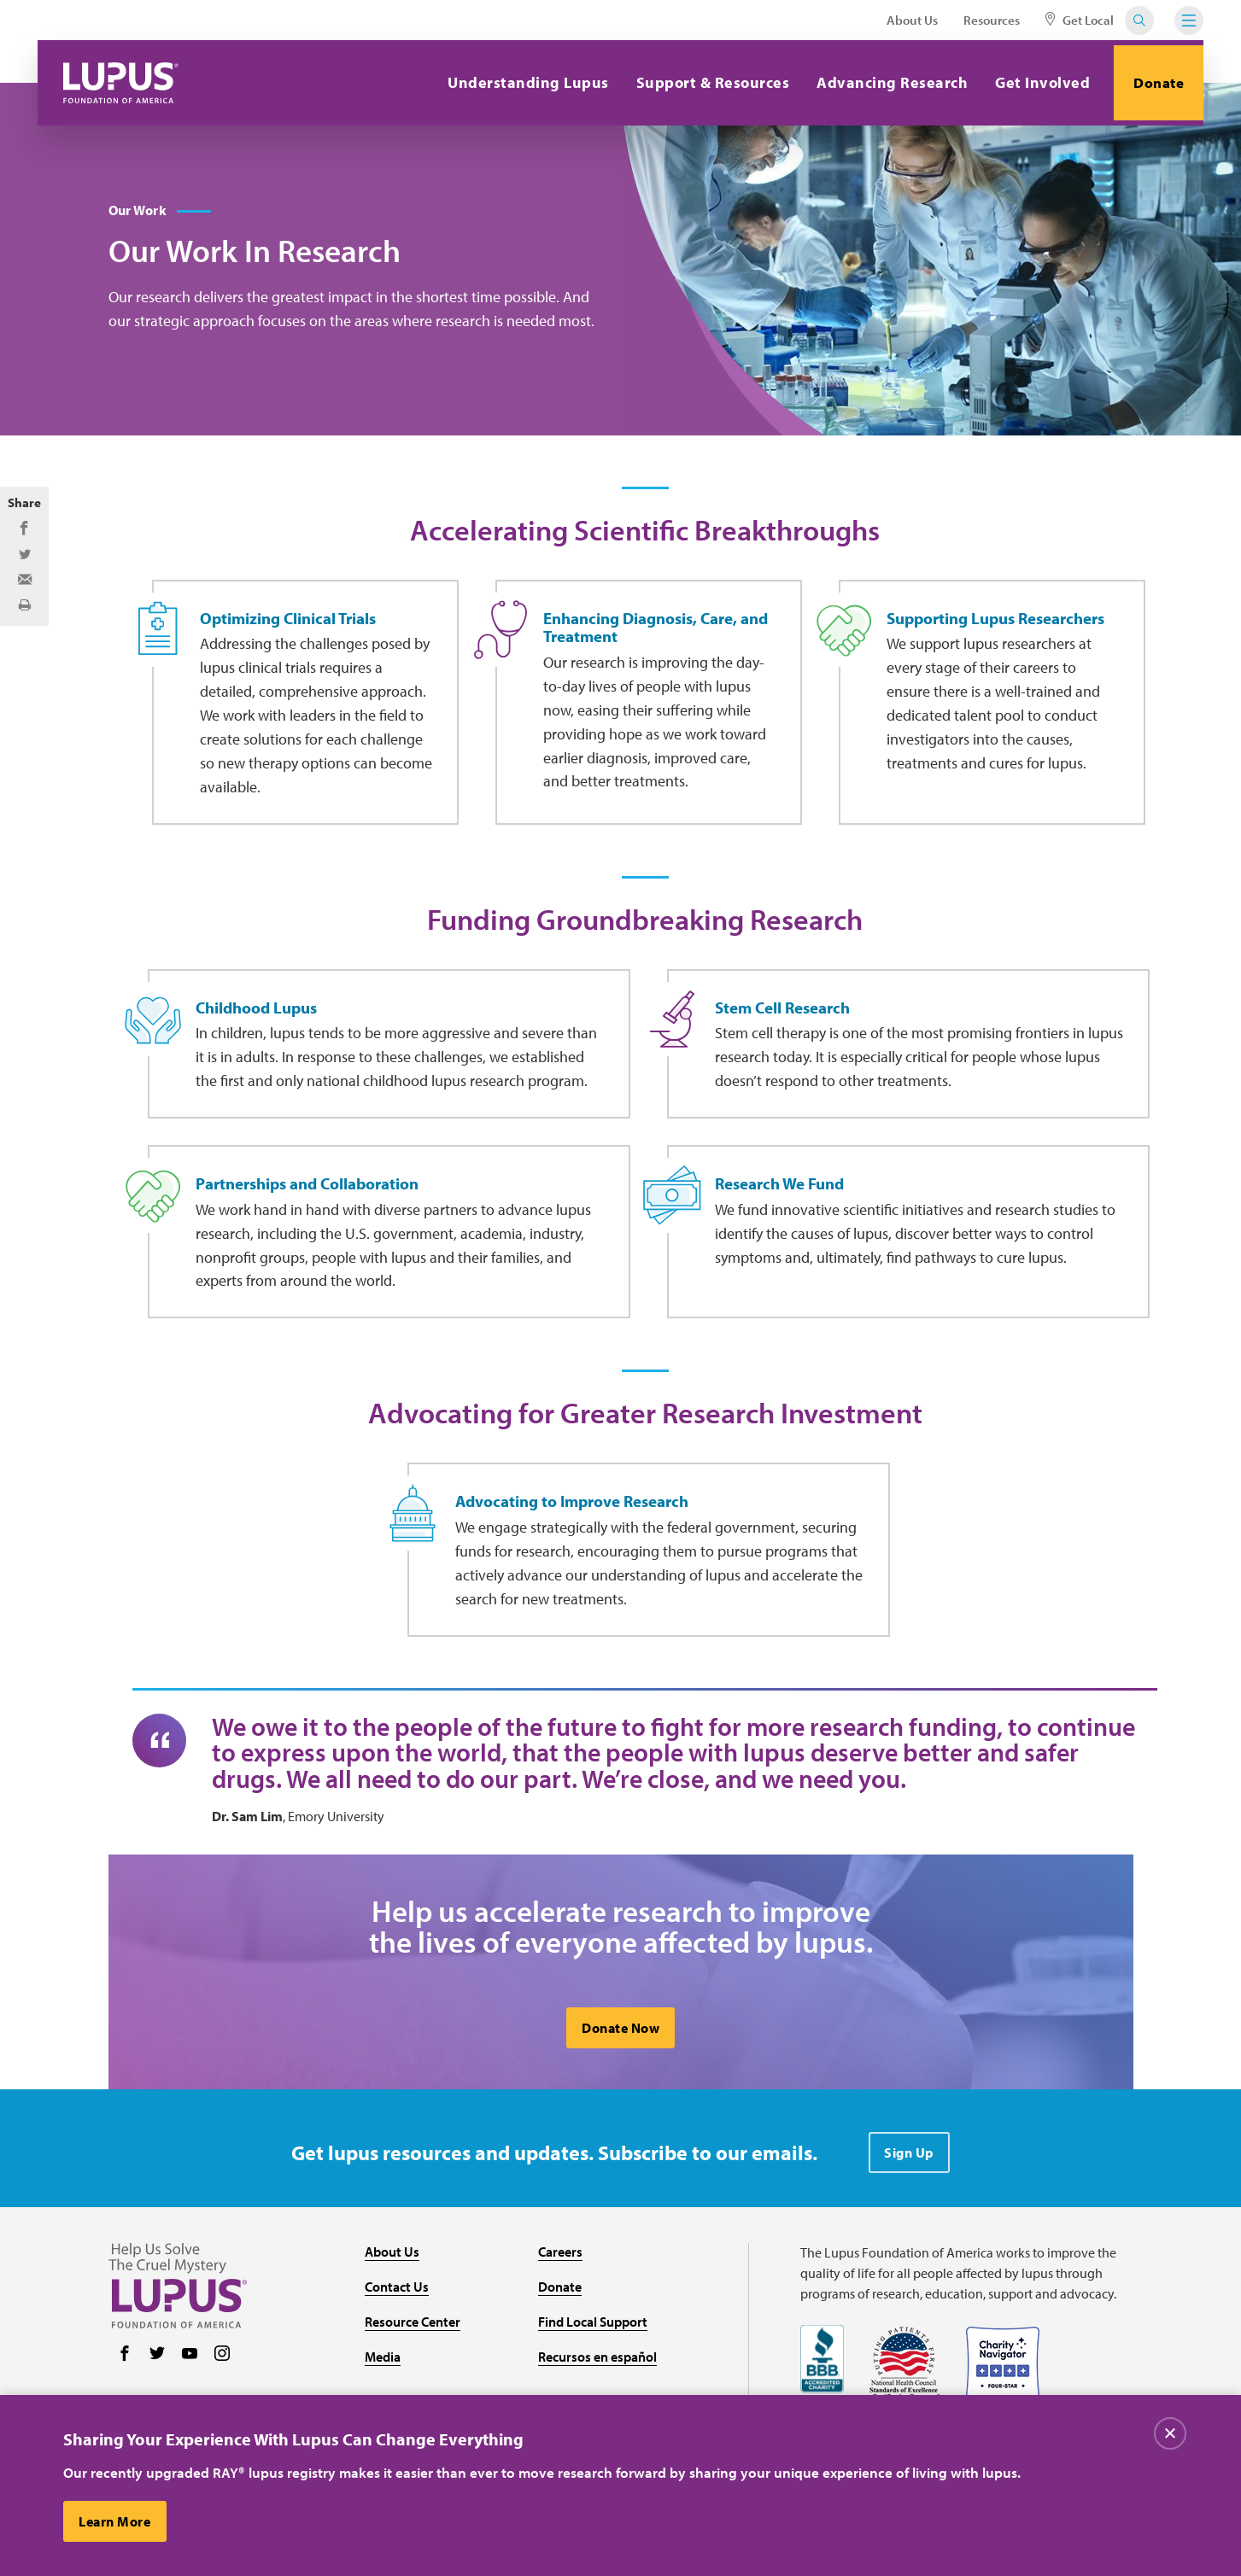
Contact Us (397, 2353)
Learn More (116, 2522)
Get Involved (1033, 82)
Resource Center (412, 2387)
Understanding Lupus (519, 82)
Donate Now (620, 2094)
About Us (912, 20)
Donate (1154, 82)
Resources (991, 20)
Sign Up (909, 2219)
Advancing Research (883, 82)
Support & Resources (704, 82)
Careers (560, 2318)
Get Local (1079, 20)
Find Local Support (592, 2387)
